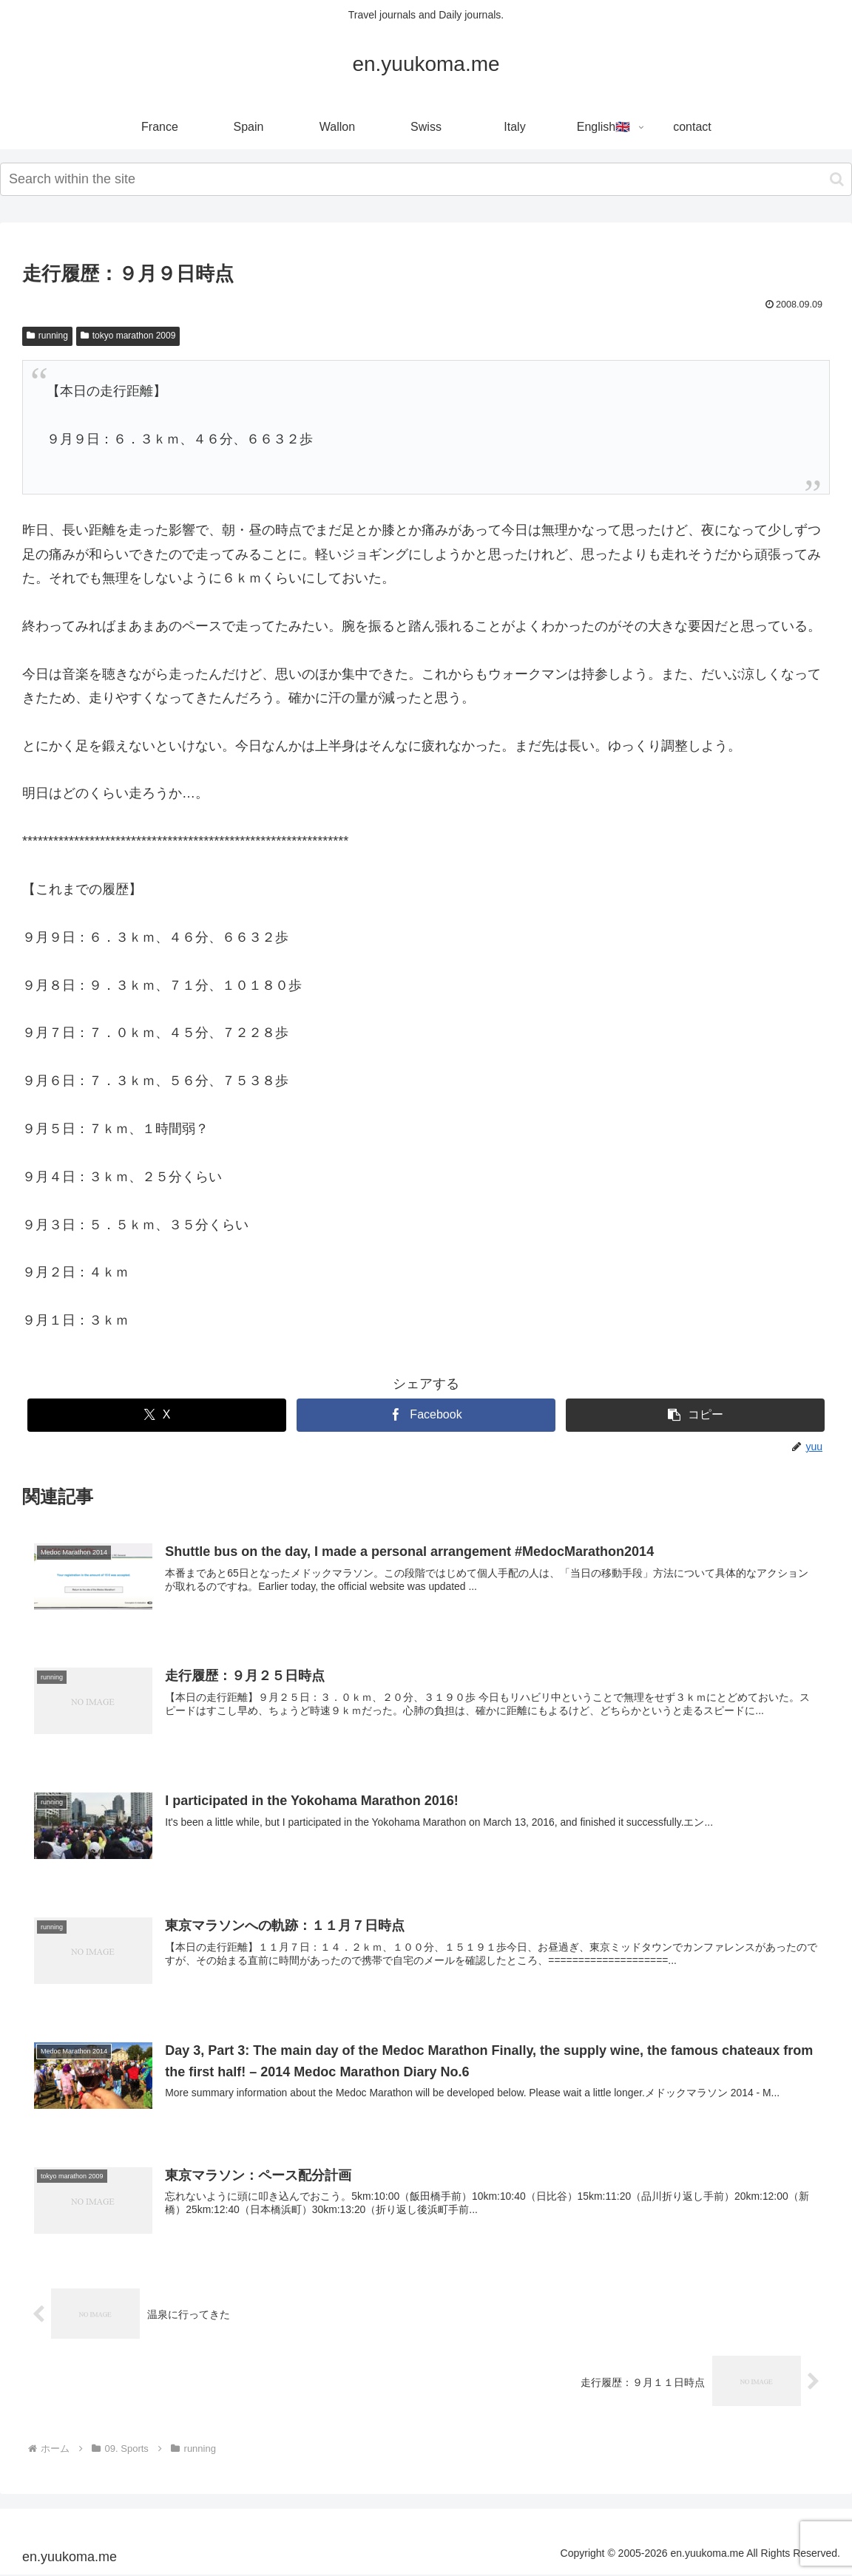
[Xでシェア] (156, 1415)
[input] (426, 179)
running (47, 335)
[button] (837, 179)
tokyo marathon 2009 (128, 335)
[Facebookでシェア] (426, 1415)
